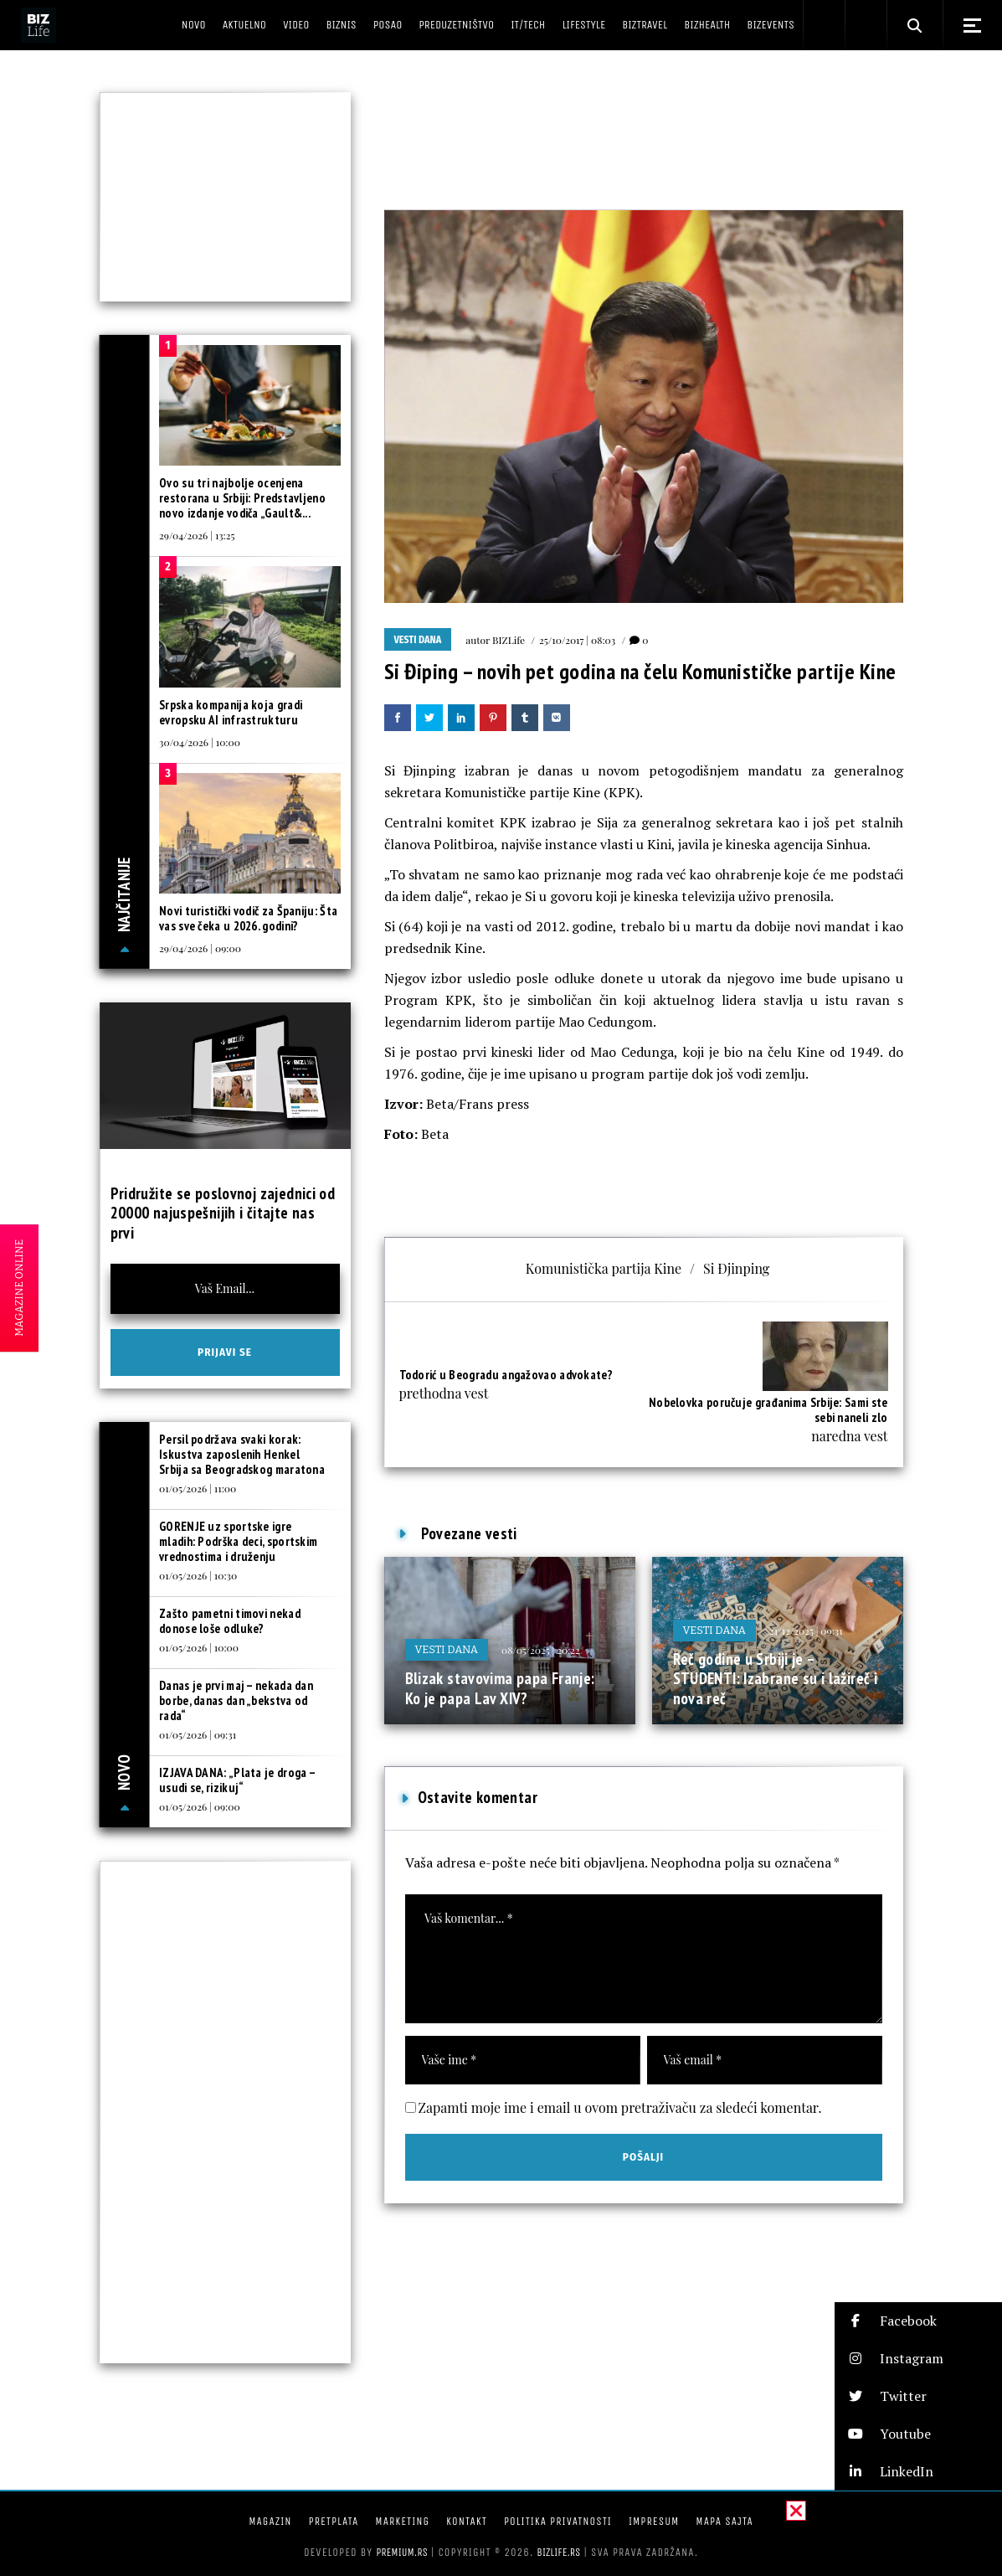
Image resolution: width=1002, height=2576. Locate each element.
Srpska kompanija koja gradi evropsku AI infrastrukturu (230, 712)
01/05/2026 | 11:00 (197, 1488)
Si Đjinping (736, 1268)
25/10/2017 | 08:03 (577, 640)
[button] (918, 2321)
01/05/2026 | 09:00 (199, 1806)
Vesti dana (418, 640)
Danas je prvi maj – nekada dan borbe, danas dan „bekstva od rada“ (236, 1700)
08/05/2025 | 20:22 (540, 1649)
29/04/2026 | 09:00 (200, 948)
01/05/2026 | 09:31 (197, 1734)
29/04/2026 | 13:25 (196, 535)
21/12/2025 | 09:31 (806, 1630)
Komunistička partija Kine (603, 1268)
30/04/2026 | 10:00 (199, 742)
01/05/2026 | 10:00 (199, 1647)
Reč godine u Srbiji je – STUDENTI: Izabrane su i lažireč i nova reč (775, 1678)
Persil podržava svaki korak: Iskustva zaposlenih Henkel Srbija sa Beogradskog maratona (242, 1454)
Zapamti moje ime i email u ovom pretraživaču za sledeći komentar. (620, 2107)
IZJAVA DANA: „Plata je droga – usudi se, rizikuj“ (237, 1780)
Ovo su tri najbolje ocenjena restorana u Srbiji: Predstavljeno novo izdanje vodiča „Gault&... (242, 498)
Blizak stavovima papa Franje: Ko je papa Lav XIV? (500, 1688)
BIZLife (508, 640)
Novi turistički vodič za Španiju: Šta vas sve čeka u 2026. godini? (248, 918)
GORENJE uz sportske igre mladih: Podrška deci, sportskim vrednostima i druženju (238, 1541)
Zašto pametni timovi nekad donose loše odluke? (230, 1620)
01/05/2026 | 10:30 (198, 1575)
